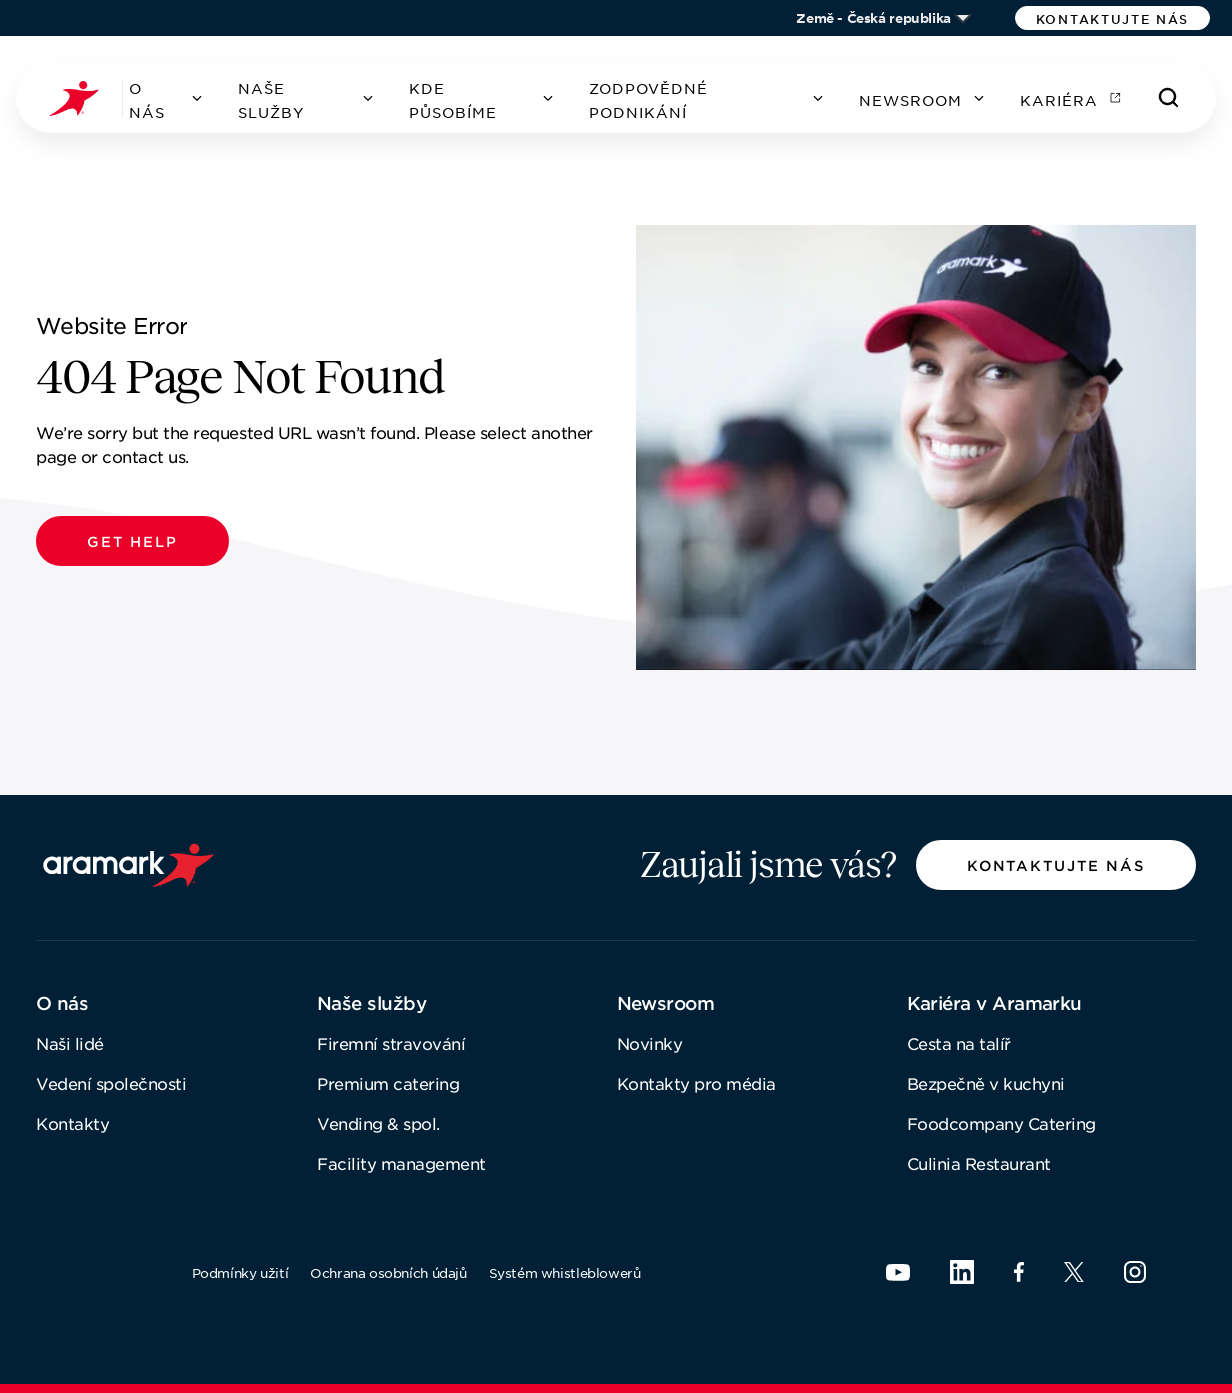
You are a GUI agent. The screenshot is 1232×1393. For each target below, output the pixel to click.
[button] (1112, 18)
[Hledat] (1169, 98)
